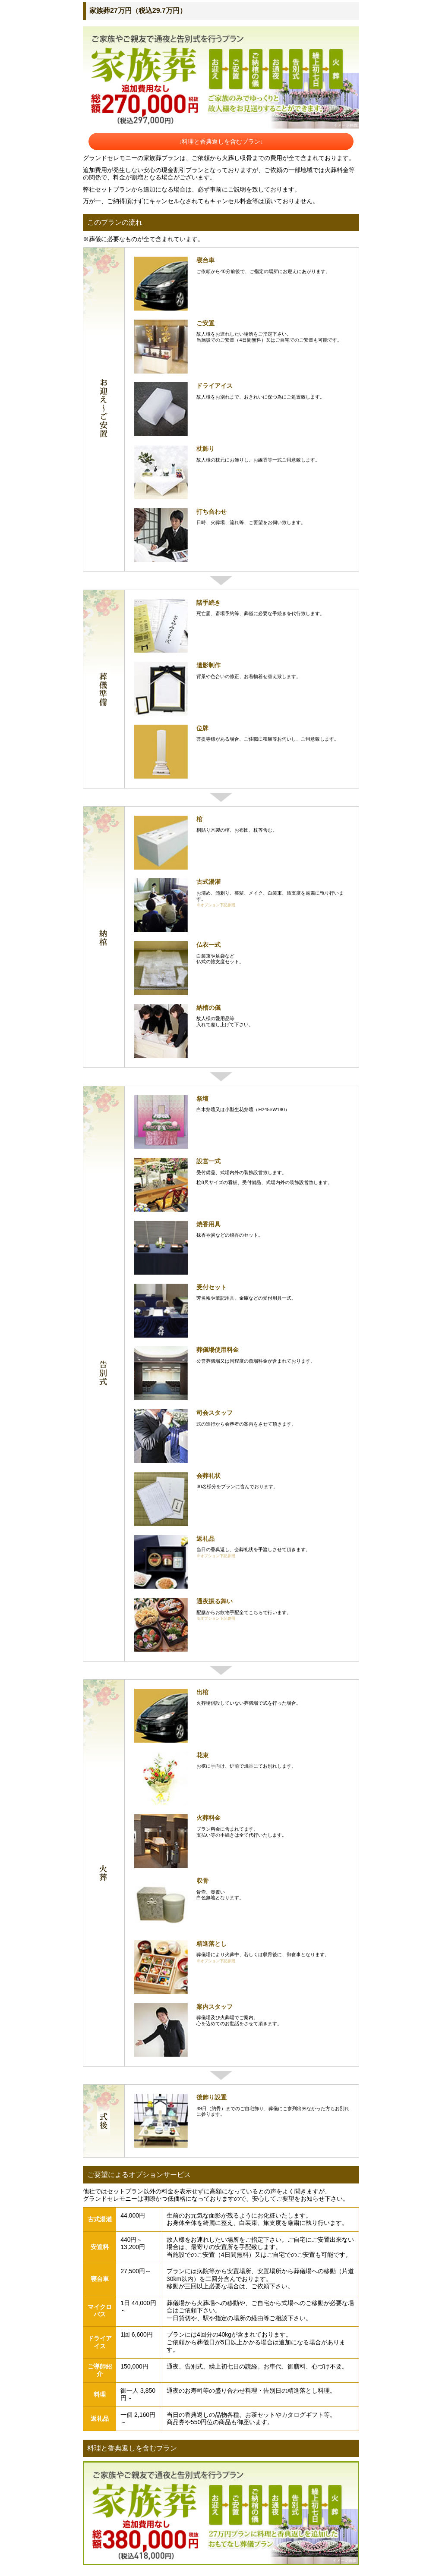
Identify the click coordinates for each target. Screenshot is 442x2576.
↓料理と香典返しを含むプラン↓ (221, 141)
